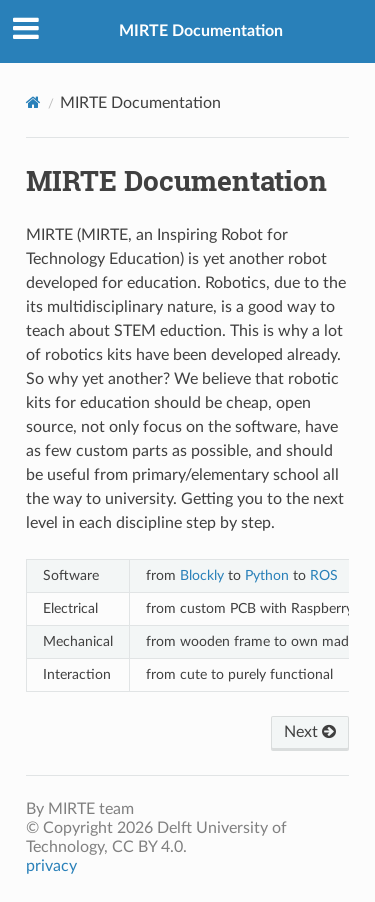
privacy (51, 866)
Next (310, 732)
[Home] (33, 102)
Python (267, 575)
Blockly (202, 575)
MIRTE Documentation (201, 31)
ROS (324, 575)
